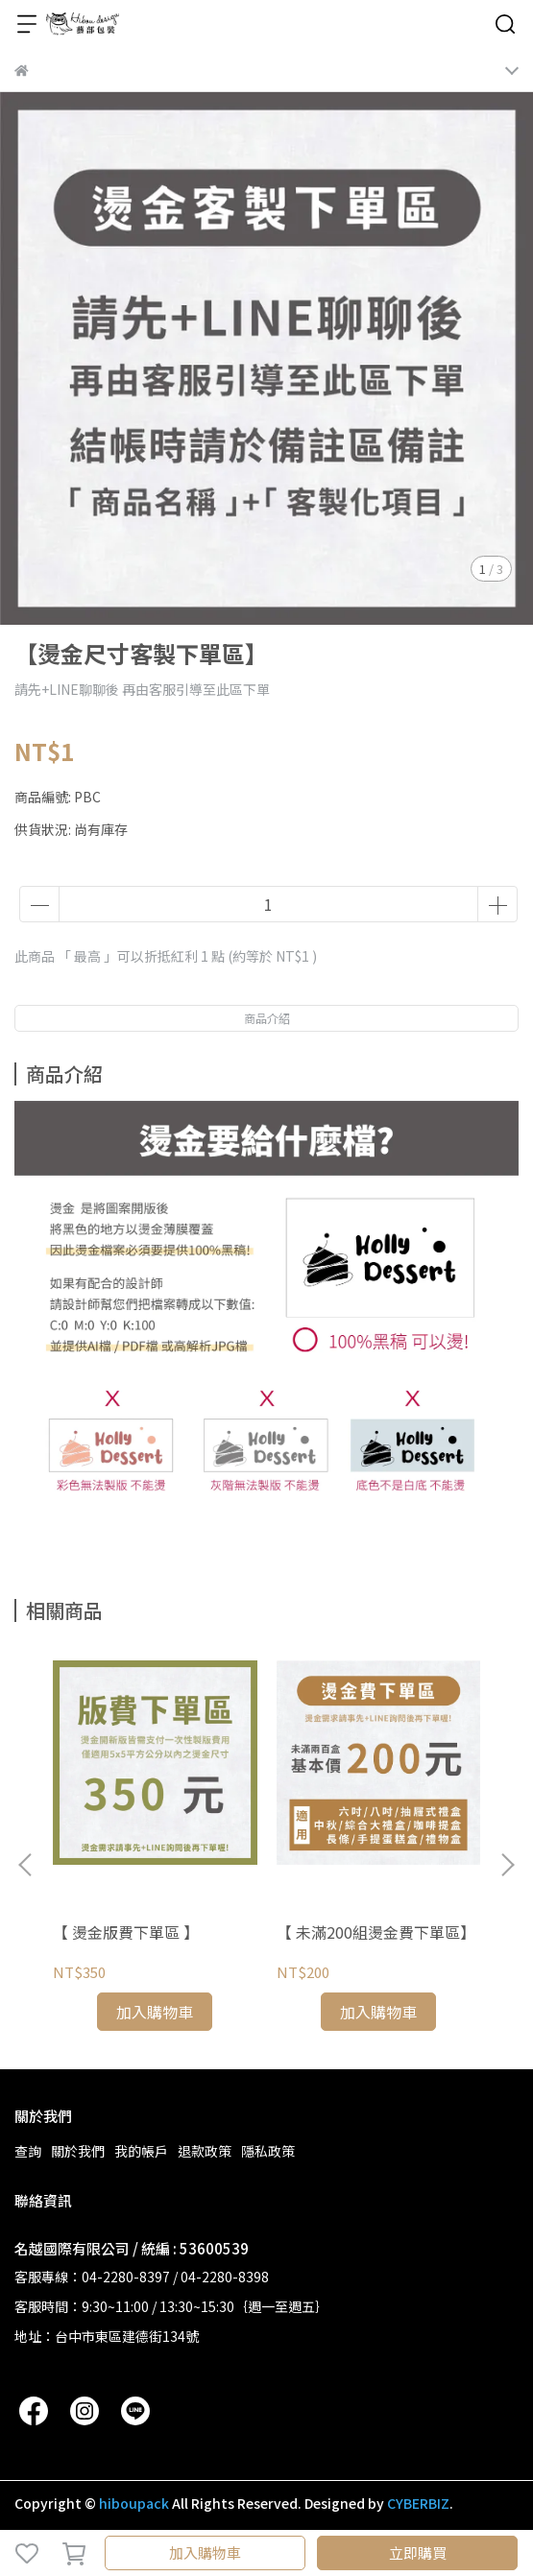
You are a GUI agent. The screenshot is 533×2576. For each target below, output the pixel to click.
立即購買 (418, 2552)
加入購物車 (205, 2552)
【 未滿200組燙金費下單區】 (376, 1932)
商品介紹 (267, 1018)
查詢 (27, 2150)
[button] (507, 1864)
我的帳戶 (141, 2150)
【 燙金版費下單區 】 (126, 1932)
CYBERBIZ (418, 2503)
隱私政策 (268, 2150)
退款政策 (204, 2150)
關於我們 (78, 2150)
